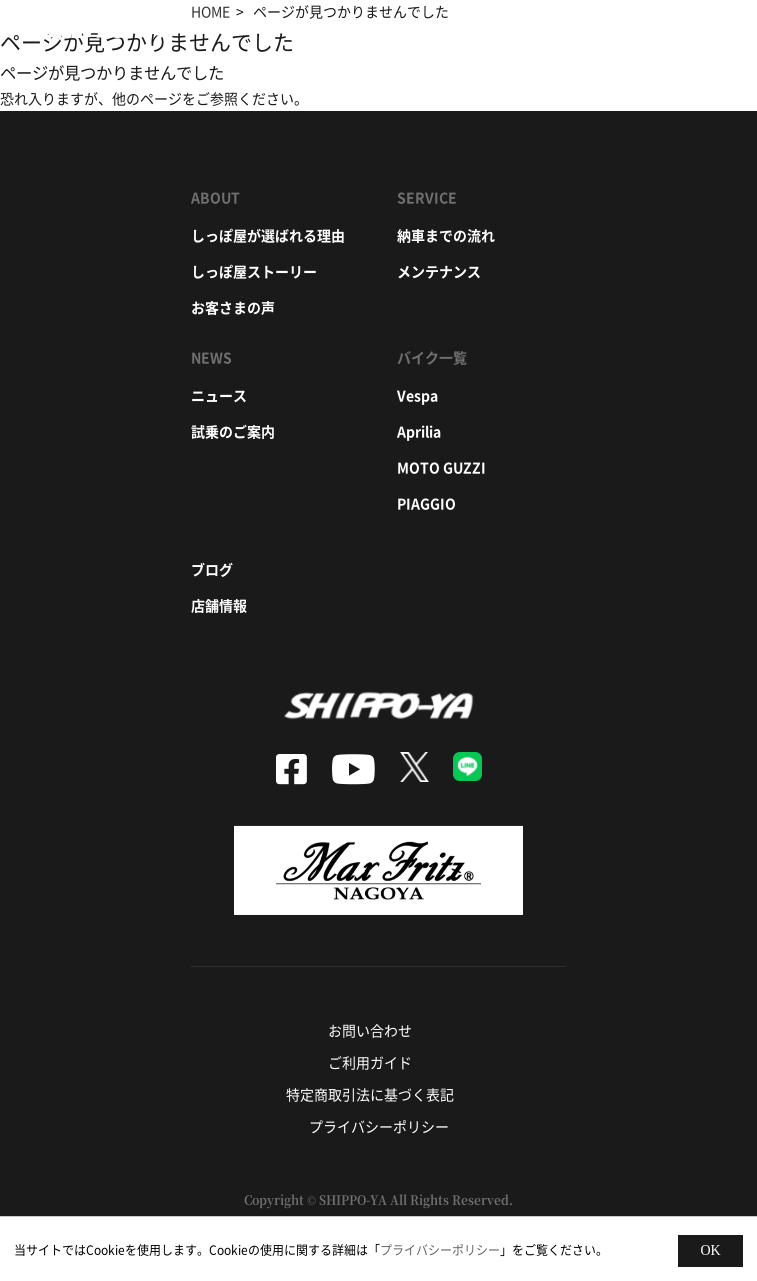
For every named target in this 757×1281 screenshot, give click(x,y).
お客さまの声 (233, 307)
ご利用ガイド (370, 1062)
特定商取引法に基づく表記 (370, 1094)
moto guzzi (441, 467)
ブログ (212, 569)
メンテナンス (439, 271)
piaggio (426, 503)
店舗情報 (219, 605)
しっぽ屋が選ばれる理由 (268, 235)
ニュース (219, 395)
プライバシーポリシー (379, 1126)
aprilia (419, 431)
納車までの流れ (446, 235)
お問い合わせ (370, 1030)
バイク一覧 (432, 357)
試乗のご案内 (233, 431)
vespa (417, 395)
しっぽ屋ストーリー (254, 271)
